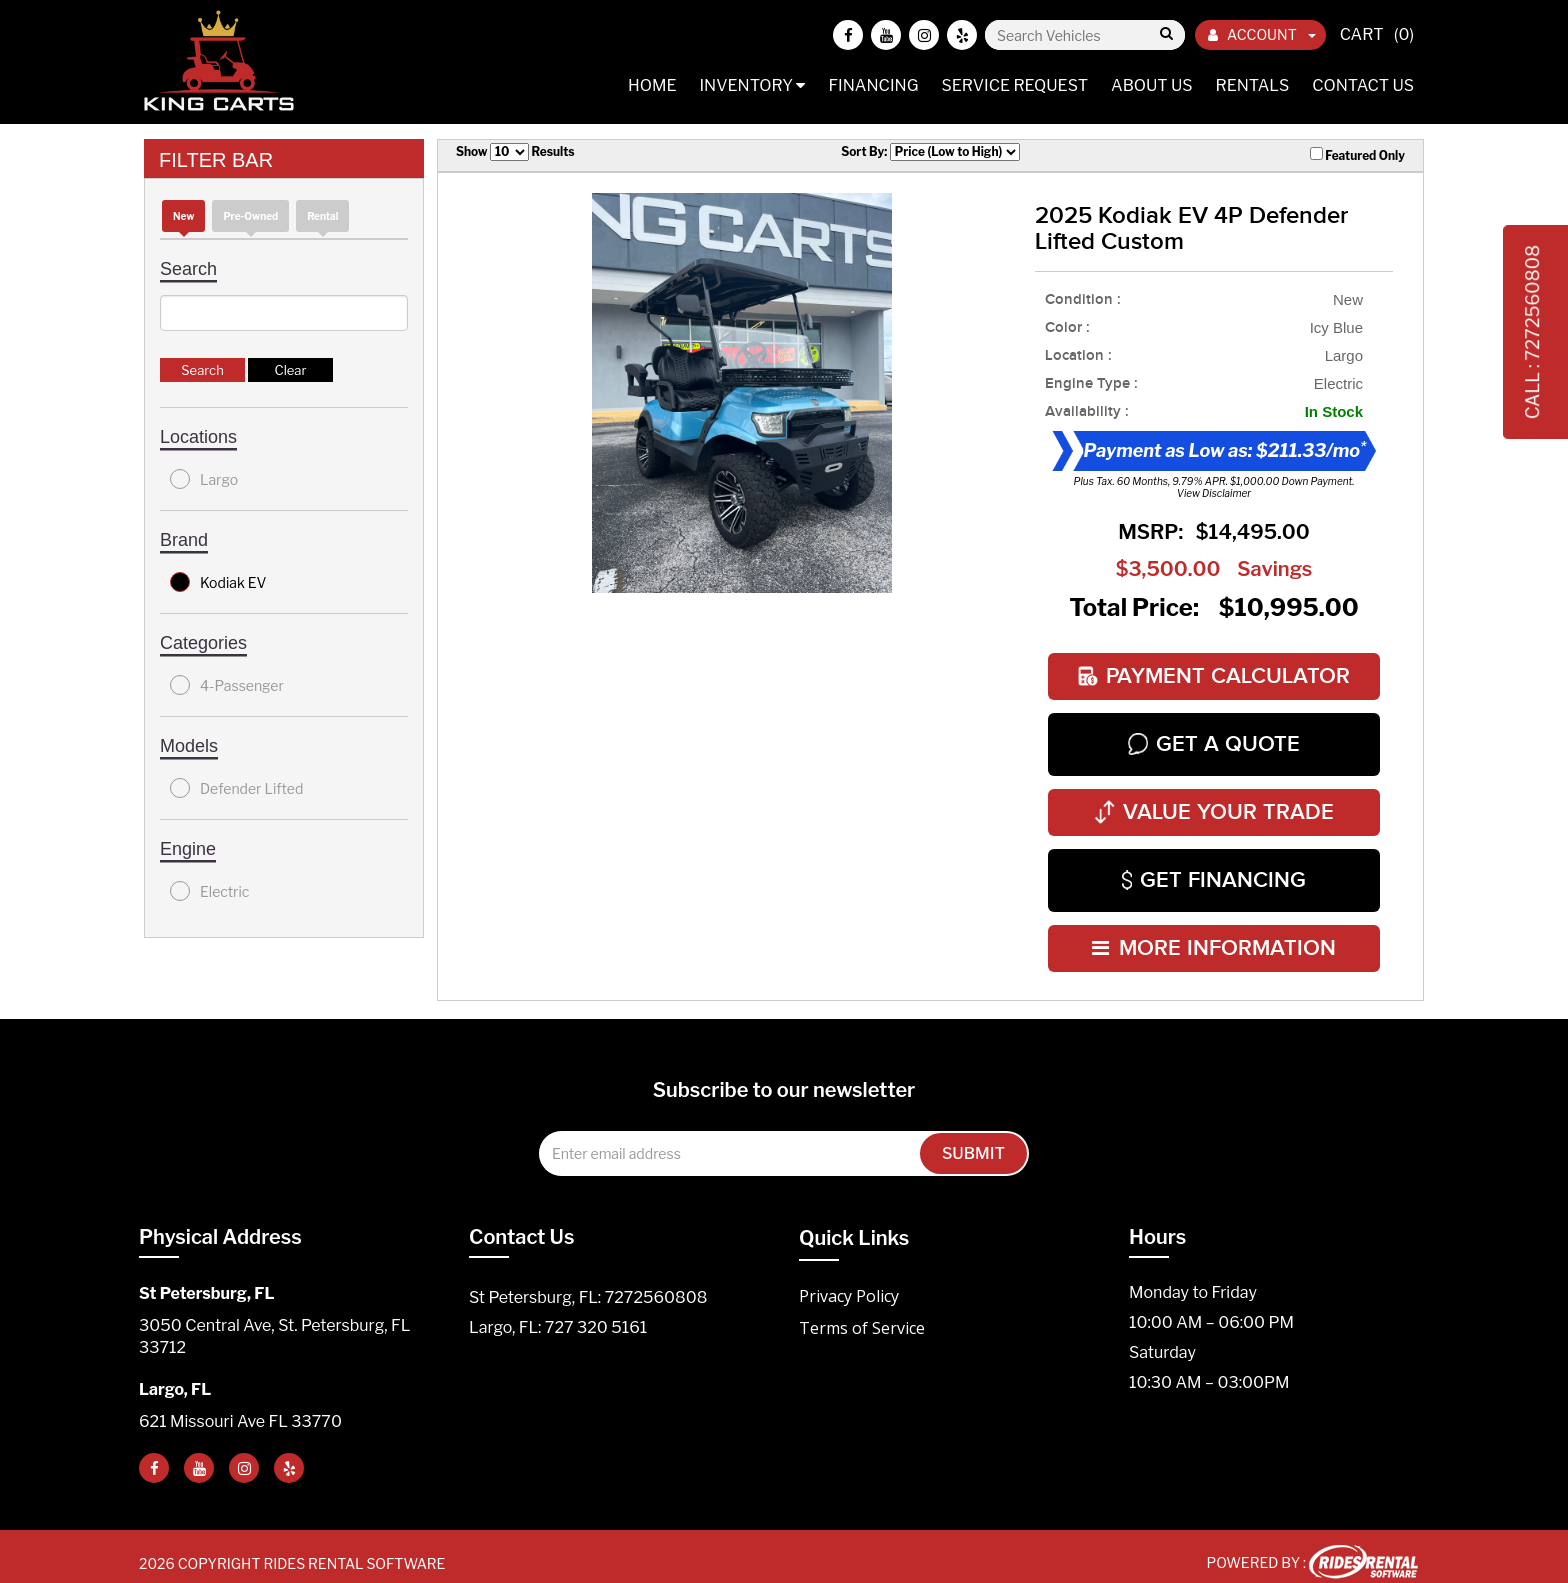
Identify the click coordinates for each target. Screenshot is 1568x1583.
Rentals (1253, 85)
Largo (204, 479)
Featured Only (1357, 155)
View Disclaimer (1214, 493)
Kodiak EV (218, 582)
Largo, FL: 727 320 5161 (558, 1312)
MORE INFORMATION (1214, 934)
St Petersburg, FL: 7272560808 (588, 1282)
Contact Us (1363, 85)
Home (652, 85)
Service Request (1014, 85)
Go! (1165, 34)
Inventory (752, 85)
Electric (209, 891)
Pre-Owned (250, 216)
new (183, 216)
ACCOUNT (1262, 34)
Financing (873, 85)
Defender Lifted (236, 788)
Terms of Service (862, 1313)
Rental (322, 216)
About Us (1152, 85)
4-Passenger (227, 685)
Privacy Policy (849, 1281)
